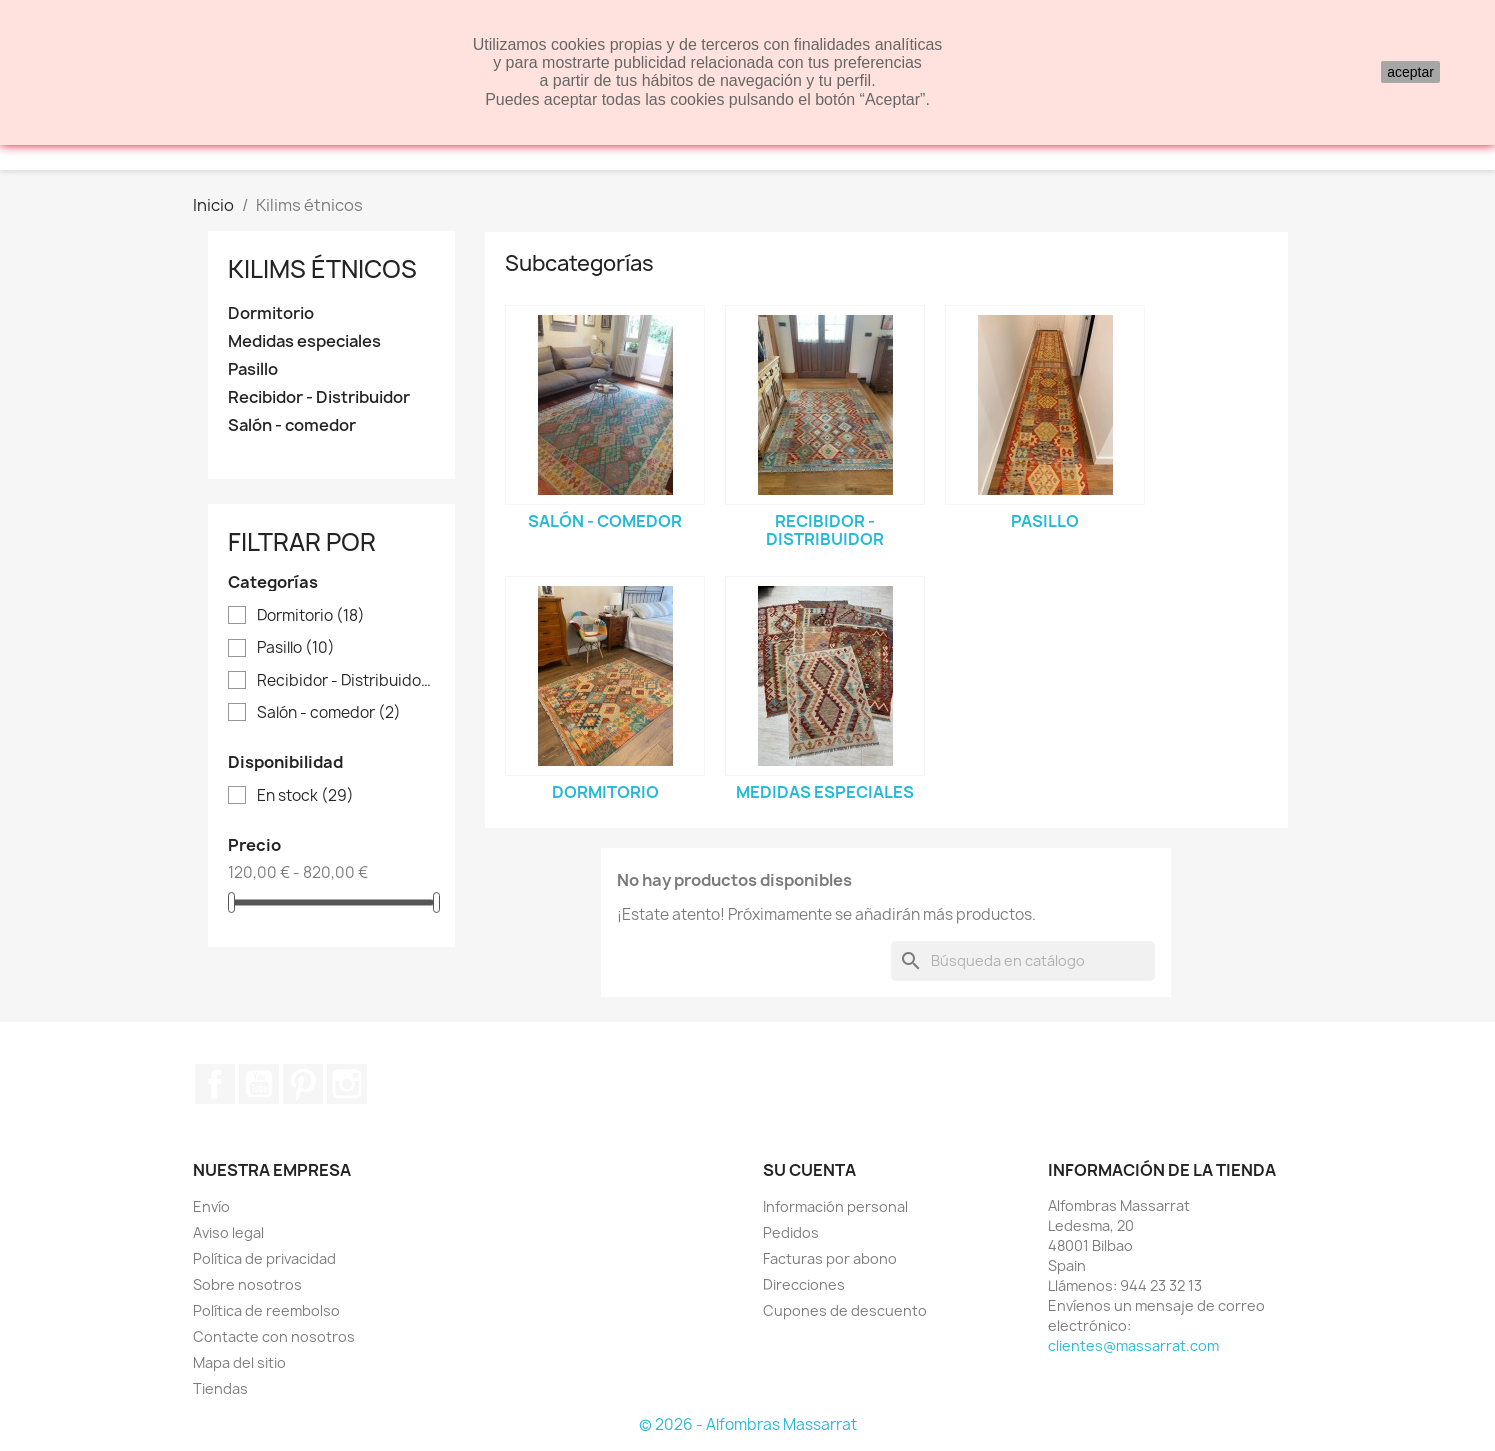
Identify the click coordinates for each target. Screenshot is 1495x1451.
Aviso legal (228, 1232)
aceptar (1410, 72)
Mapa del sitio (239, 1362)
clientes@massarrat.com (1133, 1345)
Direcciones (804, 1284)
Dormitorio (271, 313)
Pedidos (791, 1232)
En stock (305, 796)
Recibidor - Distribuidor (319, 397)
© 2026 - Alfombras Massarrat (748, 1424)
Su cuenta (809, 1170)
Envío (211, 1206)
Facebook (215, 1084)
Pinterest (303, 1084)
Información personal (835, 1206)
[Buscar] (1023, 961)
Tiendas (220, 1388)
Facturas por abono (830, 1258)
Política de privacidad (264, 1258)
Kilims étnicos (322, 269)
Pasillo (253, 369)
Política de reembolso (266, 1310)
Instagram (347, 1084)
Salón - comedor (292, 425)
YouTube (259, 1084)
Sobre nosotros (247, 1284)
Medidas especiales (304, 341)
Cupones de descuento (845, 1310)
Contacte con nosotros (274, 1336)
